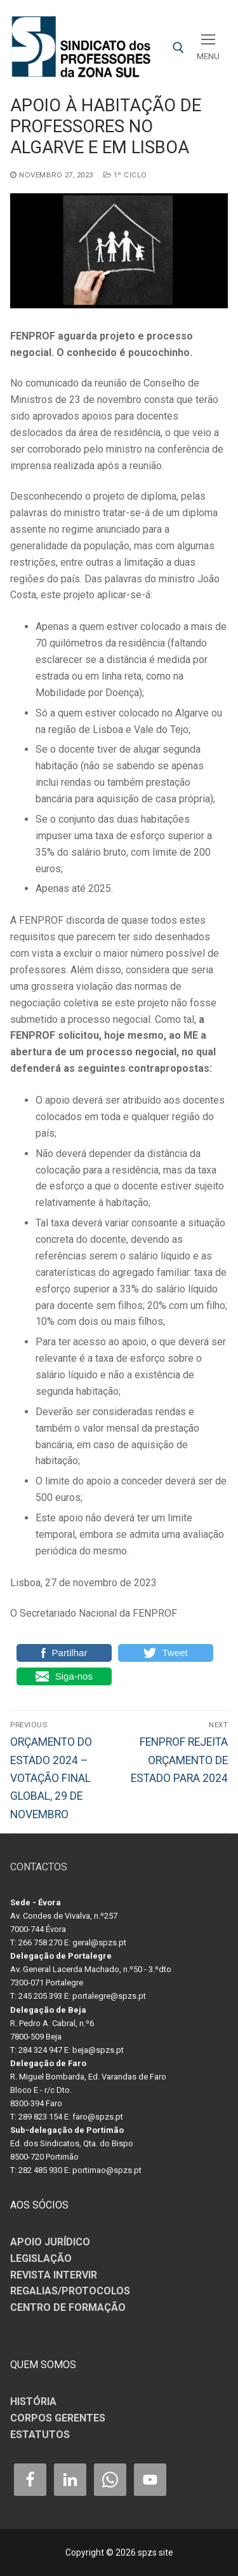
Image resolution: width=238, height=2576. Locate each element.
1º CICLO (125, 174)
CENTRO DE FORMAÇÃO (68, 2307)
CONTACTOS (38, 1867)
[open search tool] (178, 47)
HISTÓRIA (33, 2401)
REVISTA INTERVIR (53, 2275)
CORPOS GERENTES (57, 2418)
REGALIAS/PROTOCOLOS (70, 2291)
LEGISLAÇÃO (41, 2258)
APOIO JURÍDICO (50, 2242)
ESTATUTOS (40, 2435)
